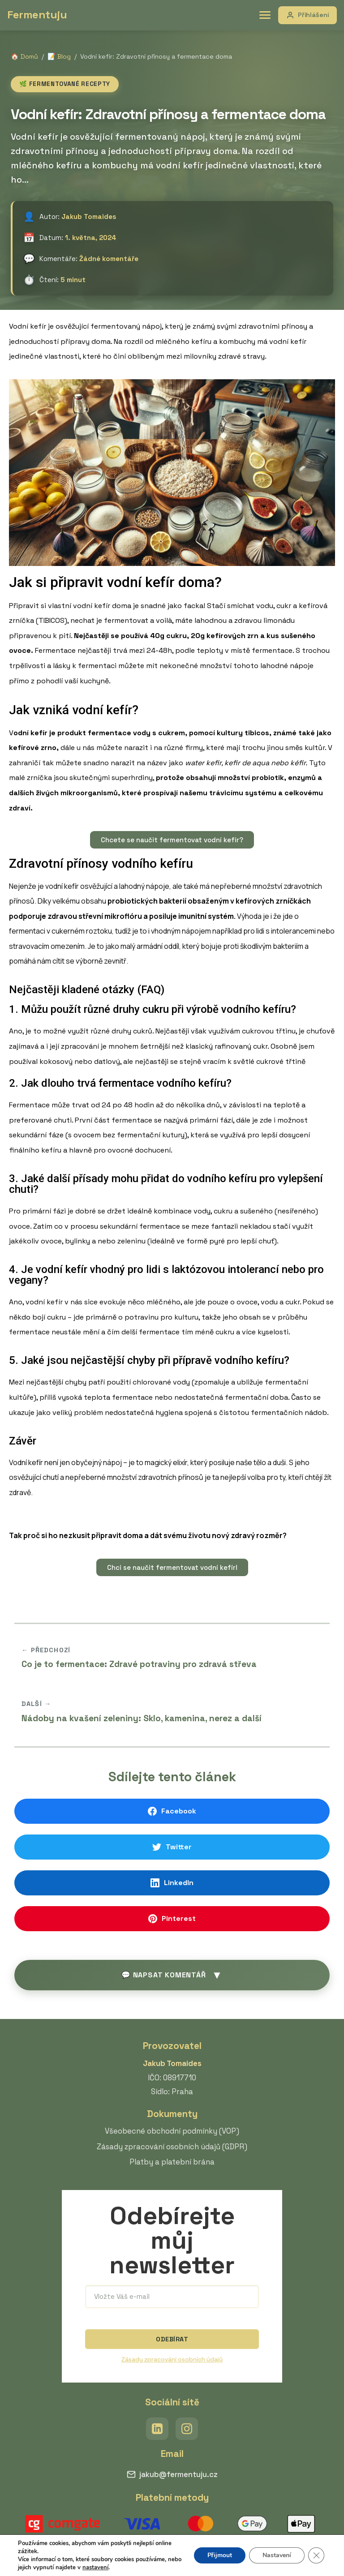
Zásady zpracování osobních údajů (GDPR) (172, 2147)
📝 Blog (59, 56)
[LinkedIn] (157, 2428)
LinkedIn (172, 1882)
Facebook (172, 1811)
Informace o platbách (218, 2547)
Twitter (172, 1847)
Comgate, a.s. (160, 2547)
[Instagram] (187, 2428)
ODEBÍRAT (172, 2339)
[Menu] (265, 15)
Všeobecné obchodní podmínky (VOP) (172, 2131)
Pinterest (172, 1918)
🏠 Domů (24, 56)
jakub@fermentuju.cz (172, 2474)
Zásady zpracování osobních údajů (172, 2359)
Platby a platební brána (172, 2162)
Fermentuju (37, 15)
